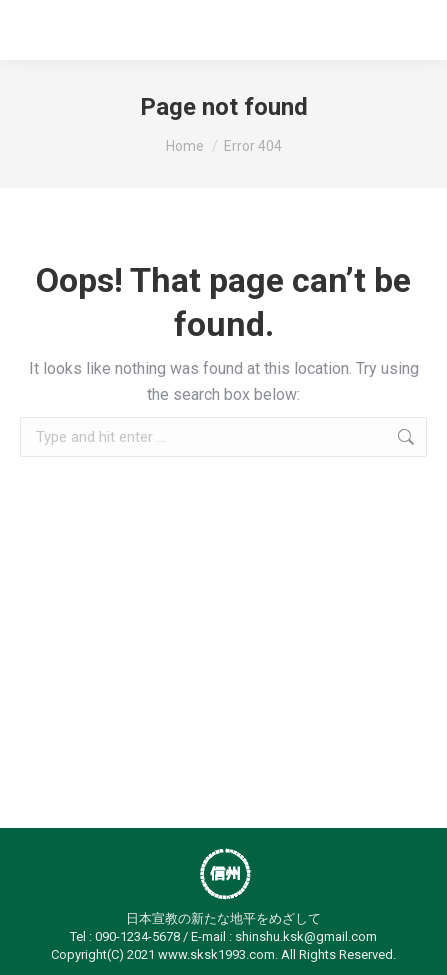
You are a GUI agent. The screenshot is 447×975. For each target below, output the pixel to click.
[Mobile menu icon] (403, 30)
